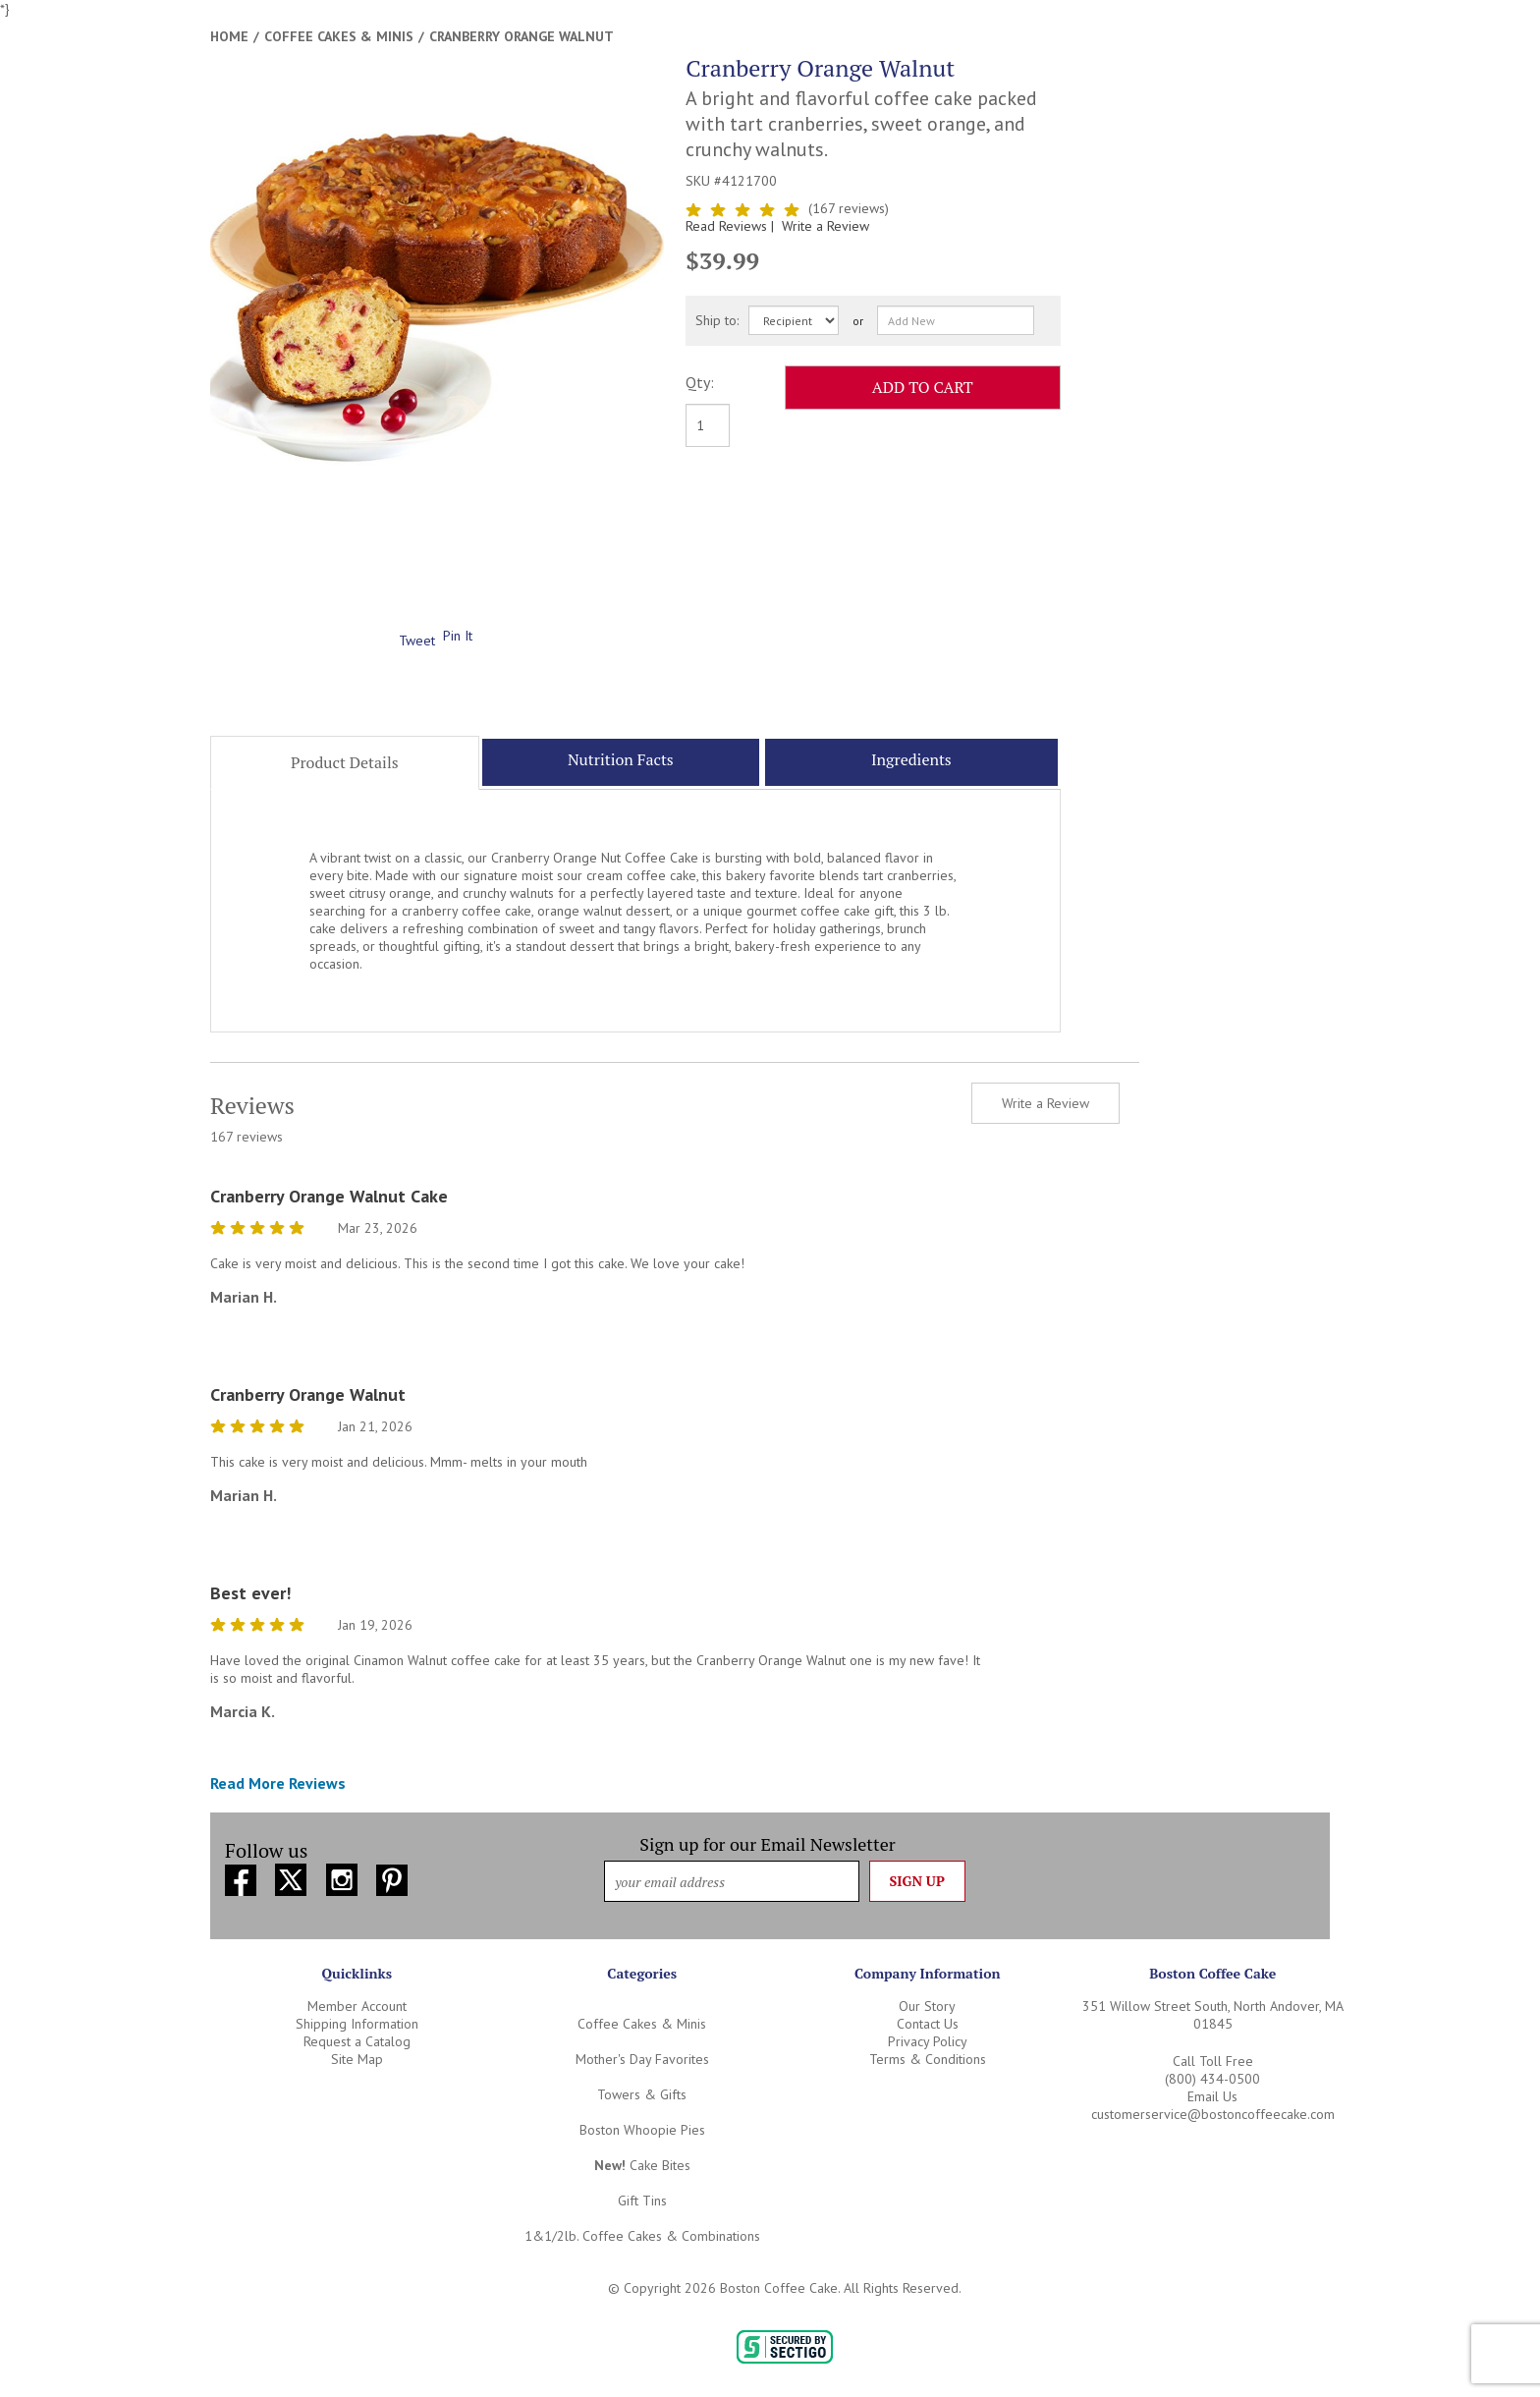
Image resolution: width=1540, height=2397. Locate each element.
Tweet (417, 640)
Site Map (357, 2059)
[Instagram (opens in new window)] (343, 1877)
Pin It (457, 635)
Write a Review (825, 226)
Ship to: (717, 320)
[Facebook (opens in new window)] (242, 1877)
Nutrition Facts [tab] (621, 759)
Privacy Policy (927, 2041)
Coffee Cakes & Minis (338, 36)
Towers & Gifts (642, 2094)
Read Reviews (732, 226)
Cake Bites (642, 2165)
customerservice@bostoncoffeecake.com (1213, 2114)
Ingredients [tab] (911, 759)
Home (229, 36)
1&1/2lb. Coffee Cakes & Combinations (642, 2236)
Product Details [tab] (345, 762)
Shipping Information (357, 2024)
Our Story (927, 2006)
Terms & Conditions (927, 2059)
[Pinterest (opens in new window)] (392, 1877)
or (857, 320)
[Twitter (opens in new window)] (292, 1877)
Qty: (700, 382)
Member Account (357, 2006)
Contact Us (928, 2024)
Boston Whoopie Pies (642, 2130)
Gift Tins (642, 2200)
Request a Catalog (357, 2041)
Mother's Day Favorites (642, 2059)
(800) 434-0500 (1212, 2079)
